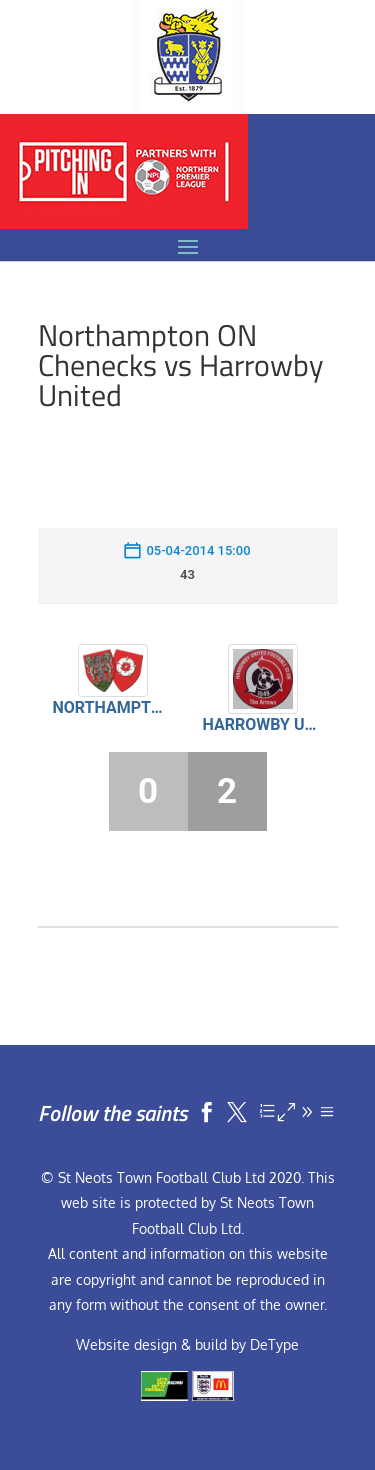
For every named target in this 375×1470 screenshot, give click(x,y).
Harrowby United (263, 724)
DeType (274, 1344)
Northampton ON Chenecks (113, 707)
